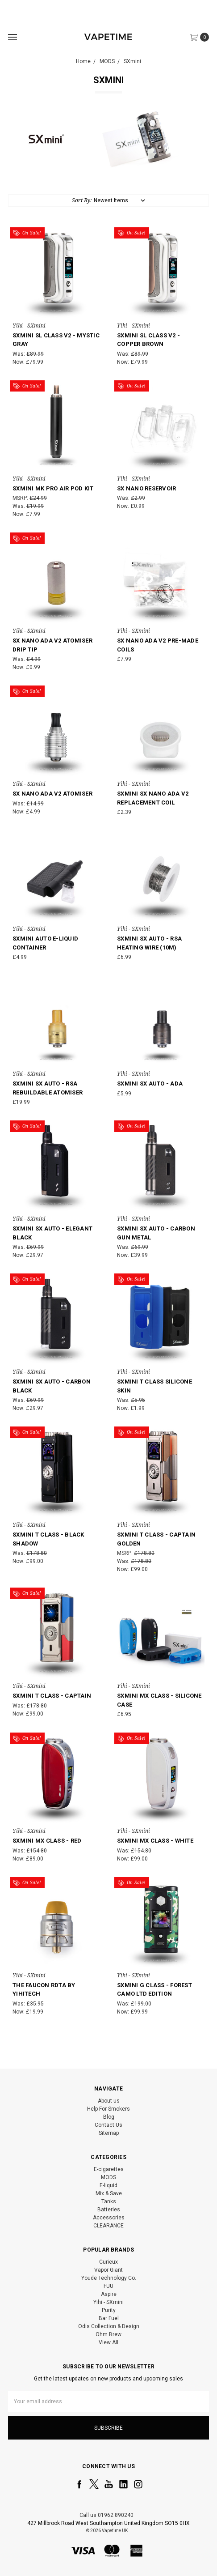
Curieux (108, 2262)
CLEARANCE (108, 2226)
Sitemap (109, 2133)
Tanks (108, 2201)
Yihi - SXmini (108, 2302)
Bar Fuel (109, 2318)
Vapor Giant (108, 2270)
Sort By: (82, 200)
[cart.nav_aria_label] (201, 37)
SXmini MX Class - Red (47, 1840)
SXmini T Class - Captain (52, 1695)
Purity (109, 2310)
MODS (108, 2177)
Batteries (108, 2209)
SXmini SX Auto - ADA (150, 1083)
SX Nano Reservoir (146, 488)
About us (109, 2101)
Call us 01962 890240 (106, 2515)
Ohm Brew (108, 2334)
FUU (108, 2286)
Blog (108, 2117)
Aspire (109, 2294)
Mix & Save (109, 2193)
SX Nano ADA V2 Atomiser (52, 793)
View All (108, 2342)
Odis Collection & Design (108, 2326)
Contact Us (108, 2125)
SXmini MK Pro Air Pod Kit (53, 488)
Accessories (109, 2217)
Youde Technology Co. (108, 2278)
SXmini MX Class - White (155, 1840)
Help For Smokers (108, 2109)
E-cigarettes (109, 2169)
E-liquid (108, 2185)
